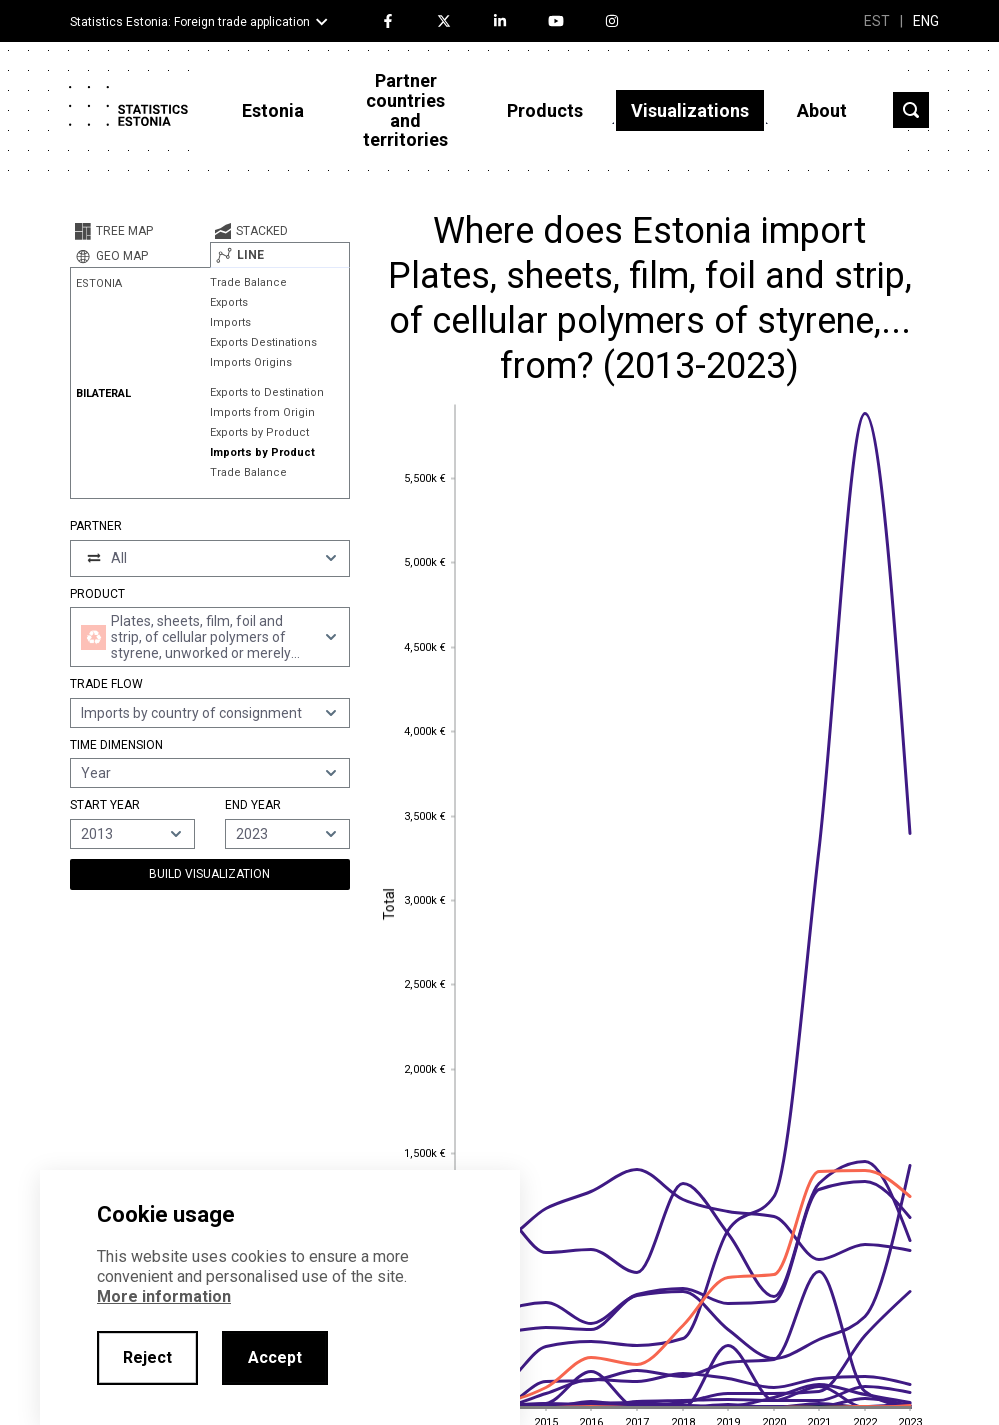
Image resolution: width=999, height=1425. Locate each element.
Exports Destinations (263, 342)
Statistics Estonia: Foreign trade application (190, 22)
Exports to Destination (267, 392)
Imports (230, 322)
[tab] (140, 231)
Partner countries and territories (405, 110)
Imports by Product (262, 452)
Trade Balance (248, 282)
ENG (926, 21)
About (822, 110)
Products (545, 110)
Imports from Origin (262, 412)
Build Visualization (209, 874)
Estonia (273, 110)
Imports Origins (251, 362)
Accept (275, 1357)
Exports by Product (259, 432)
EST (877, 21)
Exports (229, 302)
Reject (147, 1357)
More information (164, 1296)
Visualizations (690, 110)
